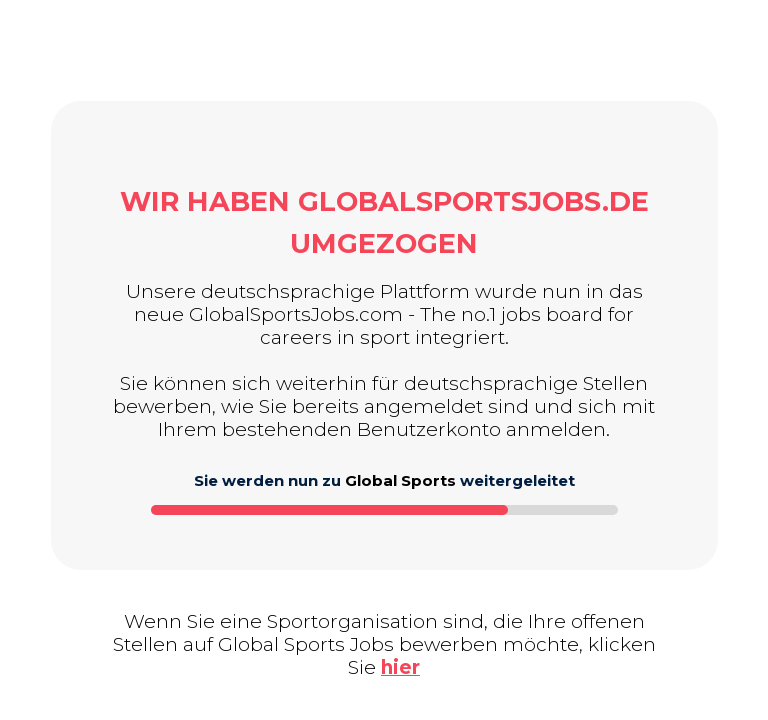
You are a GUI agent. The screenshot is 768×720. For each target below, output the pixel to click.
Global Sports (400, 480)
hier (400, 667)
